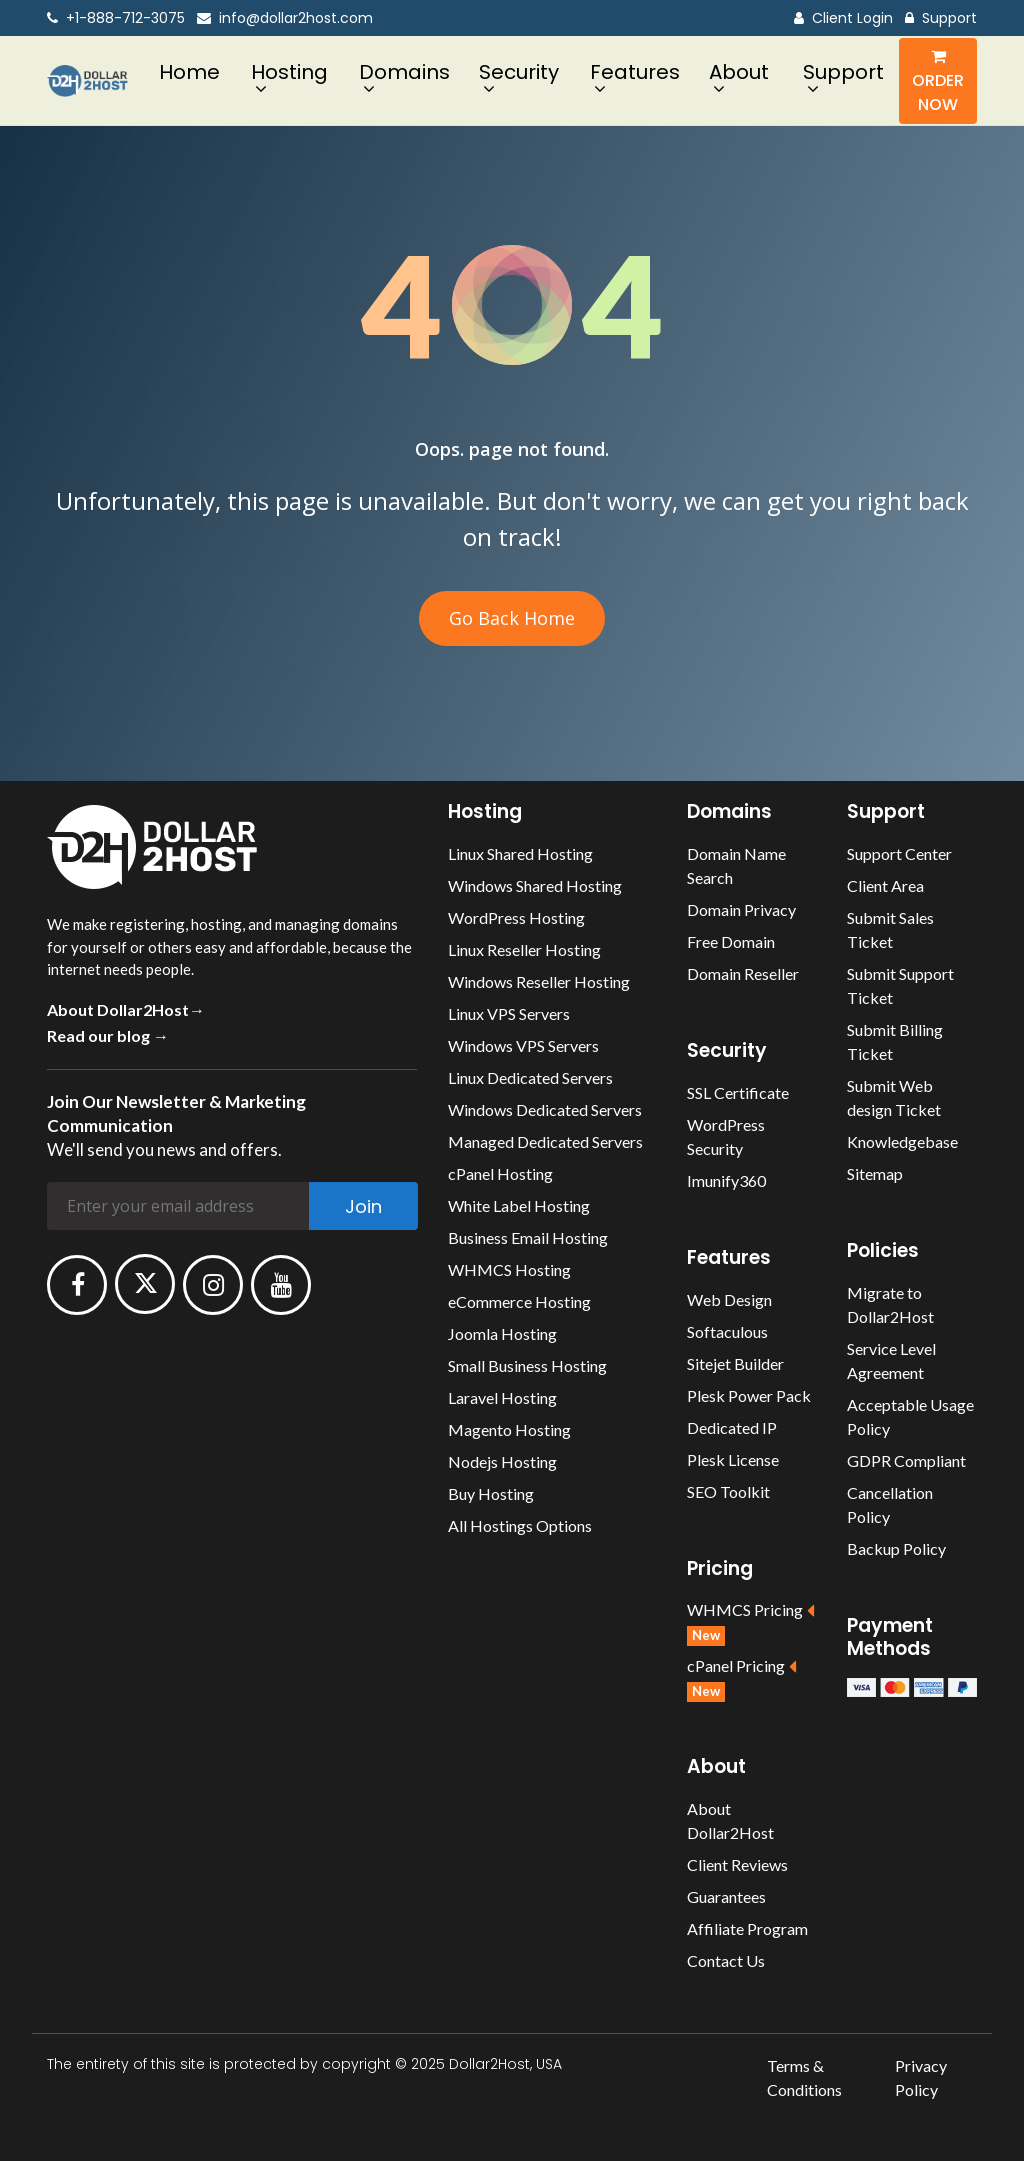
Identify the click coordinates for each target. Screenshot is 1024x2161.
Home (189, 72)
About (739, 72)
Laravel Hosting (502, 1397)
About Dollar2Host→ (126, 1009)
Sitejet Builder (735, 1363)
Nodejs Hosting (502, 1461)
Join (363, 1206)
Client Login (843, 18)
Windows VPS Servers (523, 1045)
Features (635, 72)
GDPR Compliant (906, 1460)
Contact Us (726, 1960)
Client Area (885, 885)
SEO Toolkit (728, 1491)
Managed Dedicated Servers (545, 1141)
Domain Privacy (741, 909)
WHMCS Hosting (509, 1269)
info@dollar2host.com (285, 18)
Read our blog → (108, 1035)
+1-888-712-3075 (116, 18)
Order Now (938, 82)
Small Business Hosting (527, 1365)
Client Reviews (737, 1864)
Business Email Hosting (528, 1237)
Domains (404, 72)
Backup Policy (896, 1548)
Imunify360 (726, 1180)
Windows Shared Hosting (535, 885)
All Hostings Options (520, 1525)
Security (519, 72)
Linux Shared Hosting (520, 853)
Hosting (289, 72)
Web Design (729, 1299)
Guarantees (726, 1896)
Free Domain (731, 941)
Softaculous (727, 1331)
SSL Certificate (738, 1092)
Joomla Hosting (502, 1333)
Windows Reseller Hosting (539, 981)
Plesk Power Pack (749, 1395)
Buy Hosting (491, 1493)
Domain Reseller (743, 973)
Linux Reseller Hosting (524, 949)
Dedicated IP (732, 1427)
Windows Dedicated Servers (545, 1109)
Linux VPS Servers (509, 1013)
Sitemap (875, 1173)
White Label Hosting (519, 1205)
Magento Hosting (509, 1429)
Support (941, 18)
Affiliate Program (747, 1928)
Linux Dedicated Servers (530, 1077)
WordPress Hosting (516, 917)
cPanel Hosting (500, 1173)
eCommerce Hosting (519, 1301)
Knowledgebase (902, 1141)
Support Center (899, 853)
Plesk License (733, 1459)
